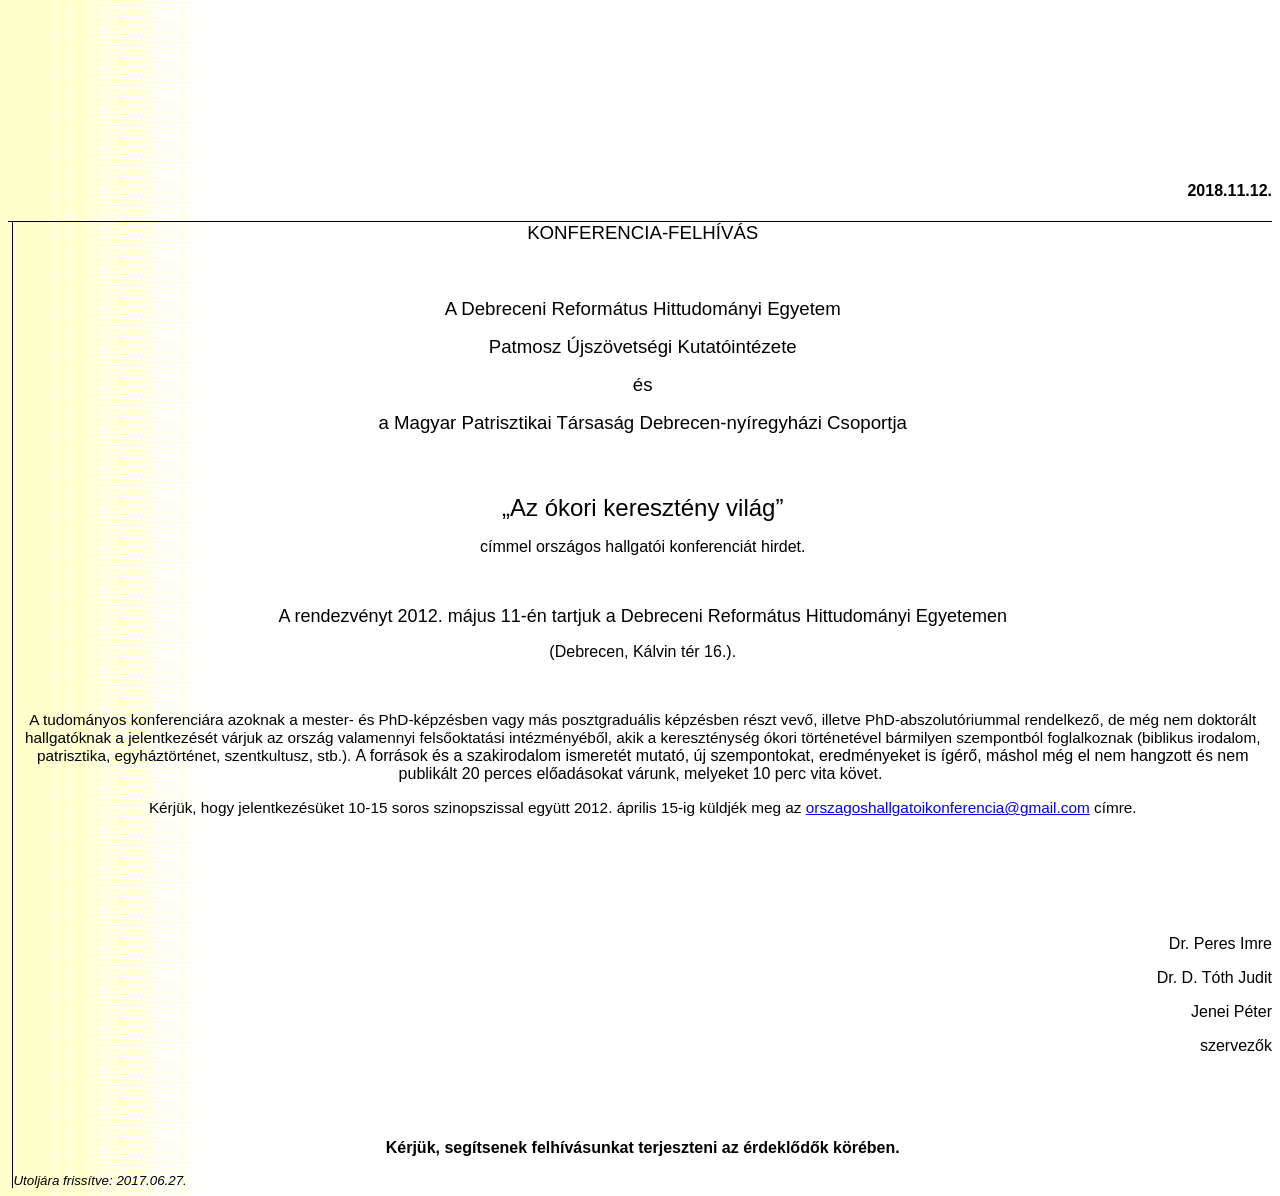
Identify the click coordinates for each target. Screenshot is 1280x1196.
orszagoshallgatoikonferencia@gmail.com (948, 807)
